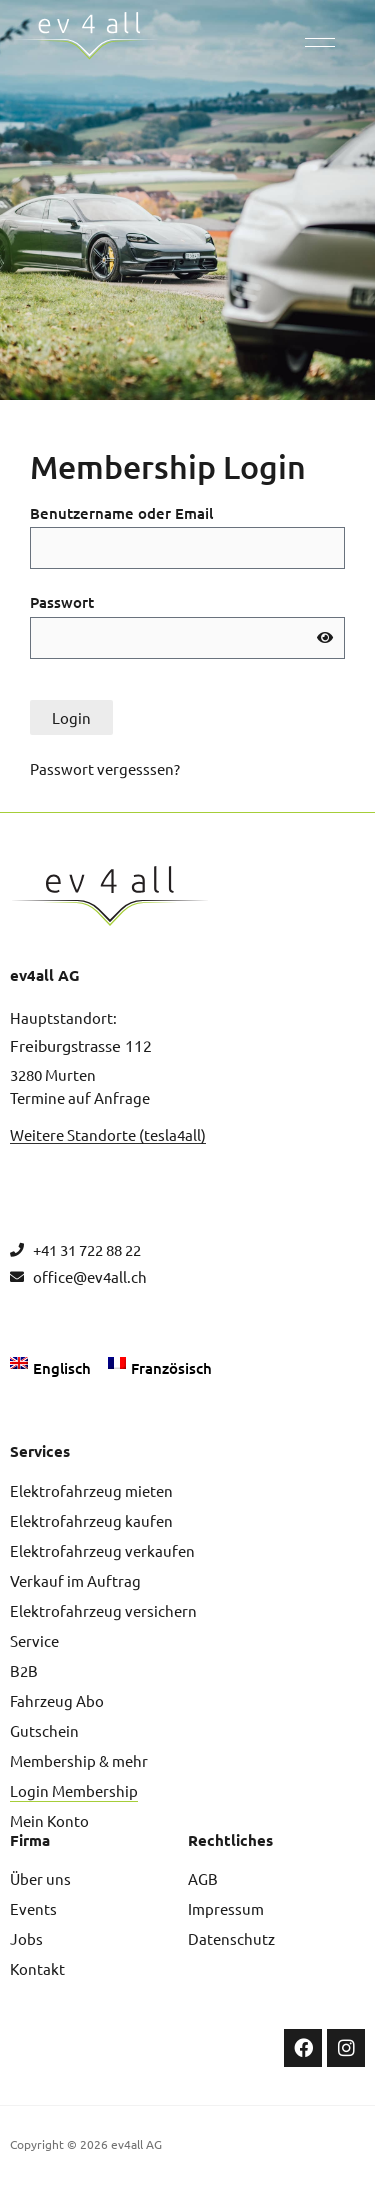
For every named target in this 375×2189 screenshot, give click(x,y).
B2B (24, 1670)
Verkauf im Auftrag (75, 1580)
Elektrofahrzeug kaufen (91, 1520)
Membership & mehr (79, 1760)
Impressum (226, 1908)
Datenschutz (231, 1938)
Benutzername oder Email (121, 513)
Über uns (40, 1878)
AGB (203, 1878)
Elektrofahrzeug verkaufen (102, 1550)
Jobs (26, 1938)
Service (34, 1640)
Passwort (62, 602)
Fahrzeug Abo (57, 1700)
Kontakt (37, 1968)
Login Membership (74, 1790)
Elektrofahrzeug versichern (103, 1610)
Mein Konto (49, 1820)
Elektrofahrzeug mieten (91, 1490)
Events (33, 1908)
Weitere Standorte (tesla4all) (108, 1134)
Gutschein (44, 1730)
